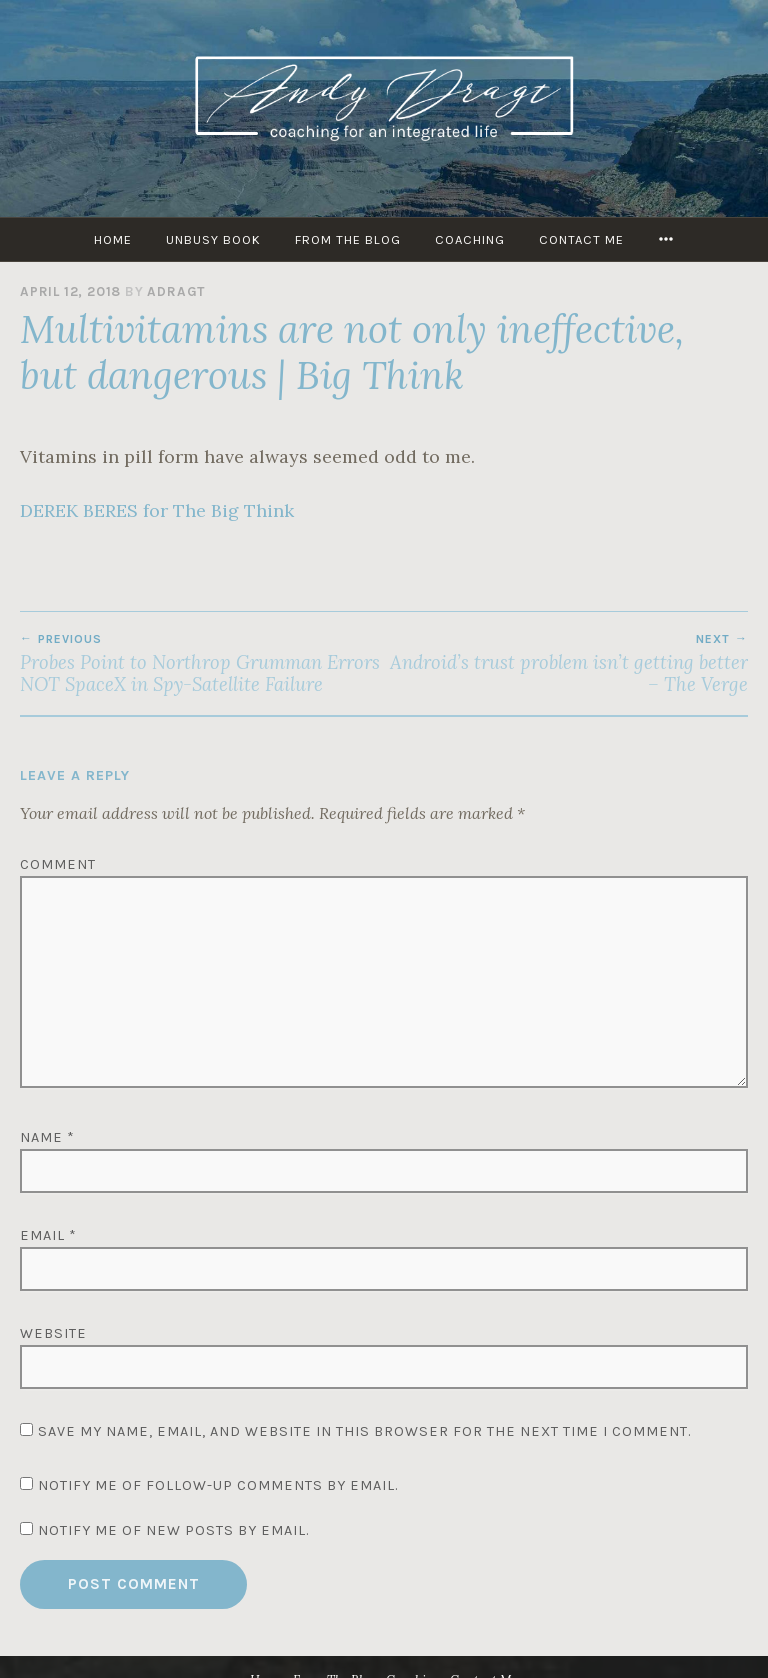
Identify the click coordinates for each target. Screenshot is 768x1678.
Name (47, 1137)
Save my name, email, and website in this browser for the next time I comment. (364, 1431)
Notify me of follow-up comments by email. (218, 1485)
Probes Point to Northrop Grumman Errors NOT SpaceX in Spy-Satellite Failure (202, 664)
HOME (113, 239)
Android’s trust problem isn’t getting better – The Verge (566, 664)
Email (48, 1235)
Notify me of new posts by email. (173, 1530)
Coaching (470, 239)
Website (53, 1333)
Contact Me (581, 239)
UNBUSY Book (213, 239)
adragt (176, 291)
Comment (58, 864)
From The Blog (348, 239)
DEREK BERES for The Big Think (157, 510)
